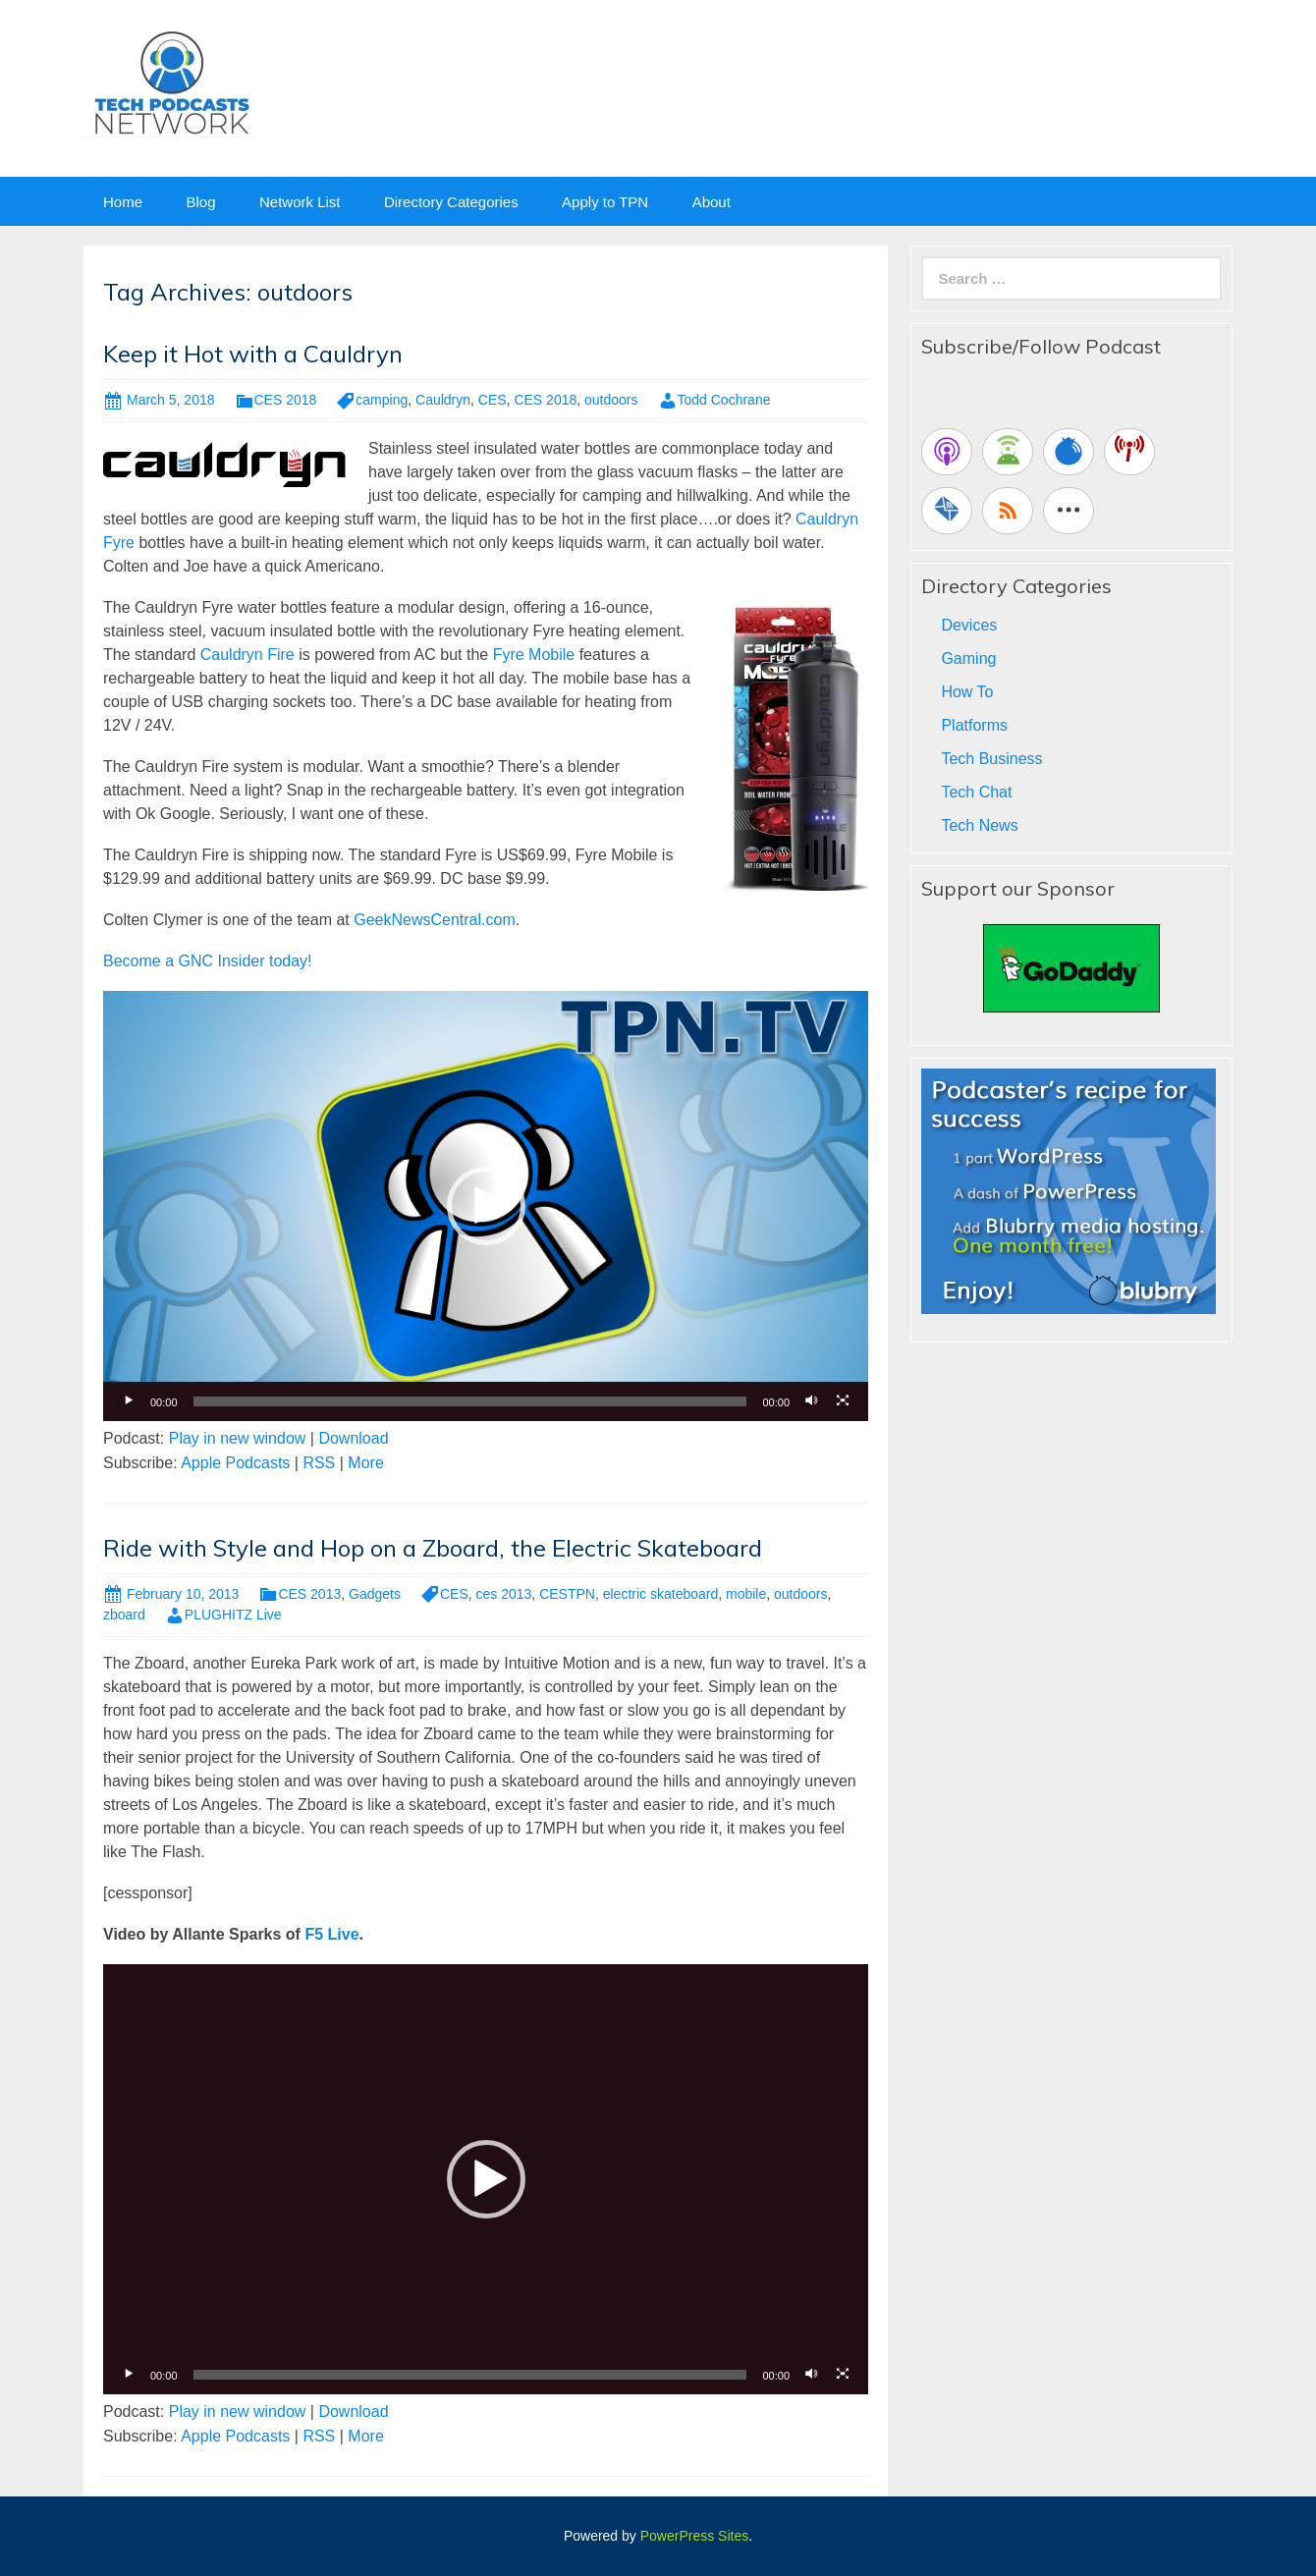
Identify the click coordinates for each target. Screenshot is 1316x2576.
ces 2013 (504, 1594)
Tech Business (991, 758)
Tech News (979, 825)
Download (353, 1438)
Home (122, 201)
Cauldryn (442, 400)
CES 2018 (285, 400)
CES (492, 400)
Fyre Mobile (534, 654)
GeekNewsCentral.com (435, 919)
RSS (318, 1462)
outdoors (610, 400)
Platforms (974, 725)
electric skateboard (661, 1594)
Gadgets (375, 1594)
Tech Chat (976, 792)
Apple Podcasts (235, 1462)
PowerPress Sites (694, 2536)
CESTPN (567, 1594)
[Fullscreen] (842, 1401)
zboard (124, 1614)
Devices (969, 625)
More (365, 1462)
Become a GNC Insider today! (207, 961)
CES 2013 (309, 1594)
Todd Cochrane (724, 400)
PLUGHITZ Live (233, 1614)
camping (382, 400)
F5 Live (331, 1934)
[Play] (128, 1401)
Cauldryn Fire (247, 654)
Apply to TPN (605, 201)
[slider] (470, 1401)
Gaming (968, 658)
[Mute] (811, 1401)
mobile (746, 1594)
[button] (486, 1206)
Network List (300, 201)
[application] (485, 1206)
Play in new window (237, 1438)
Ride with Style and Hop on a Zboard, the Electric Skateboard (432, 1547)
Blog (200, 201)
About (711, 201)
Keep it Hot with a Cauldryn (253, 353)
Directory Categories (451, 201)
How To (967, 692)
